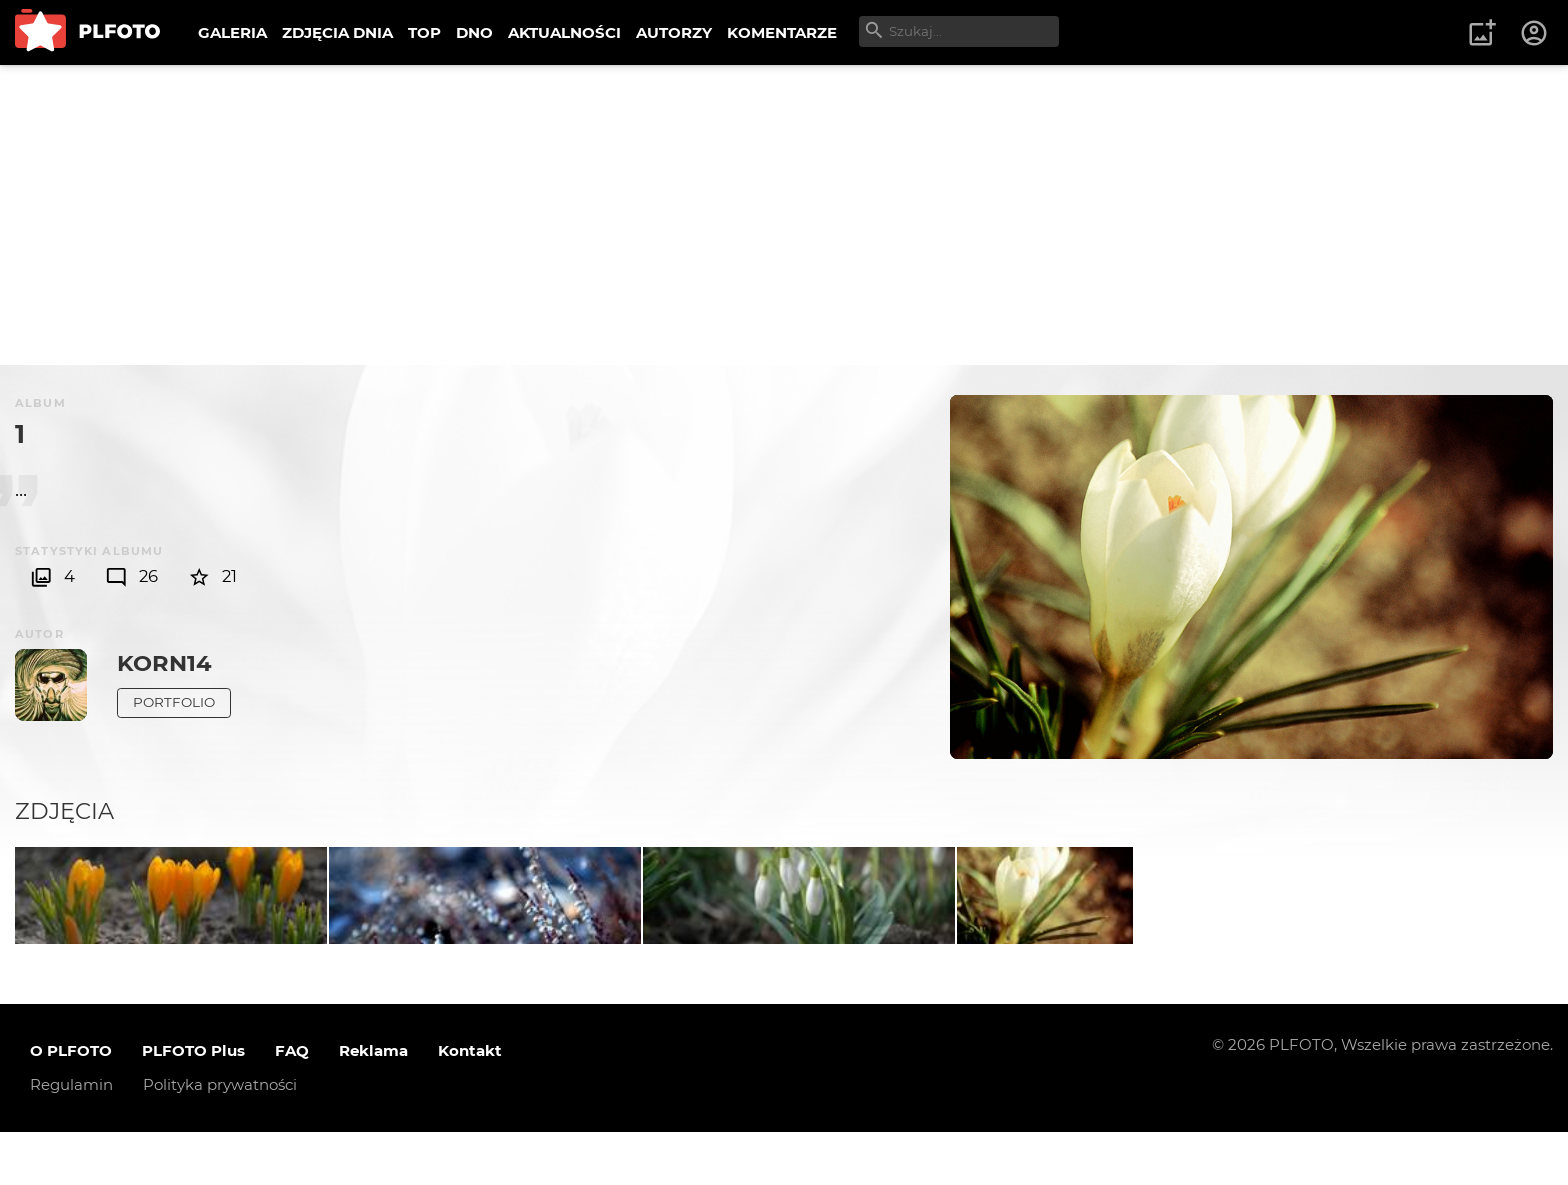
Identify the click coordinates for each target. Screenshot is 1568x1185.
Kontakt (470, 1104)
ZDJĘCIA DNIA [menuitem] (337, 32)
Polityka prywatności (220, 1138)
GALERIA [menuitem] (232, 32)
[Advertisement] (784, 215)
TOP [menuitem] (424, 32)
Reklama (373, 1104)
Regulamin (71, 1138)
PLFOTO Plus (193, 1104)
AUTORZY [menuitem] (674, 32)
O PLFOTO (71, 1104)
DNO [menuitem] (474, 32)
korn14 (164, 663)
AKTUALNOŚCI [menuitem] (564, 32)
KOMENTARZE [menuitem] (782, 32)
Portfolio (174, 702)
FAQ (292, 1104)
